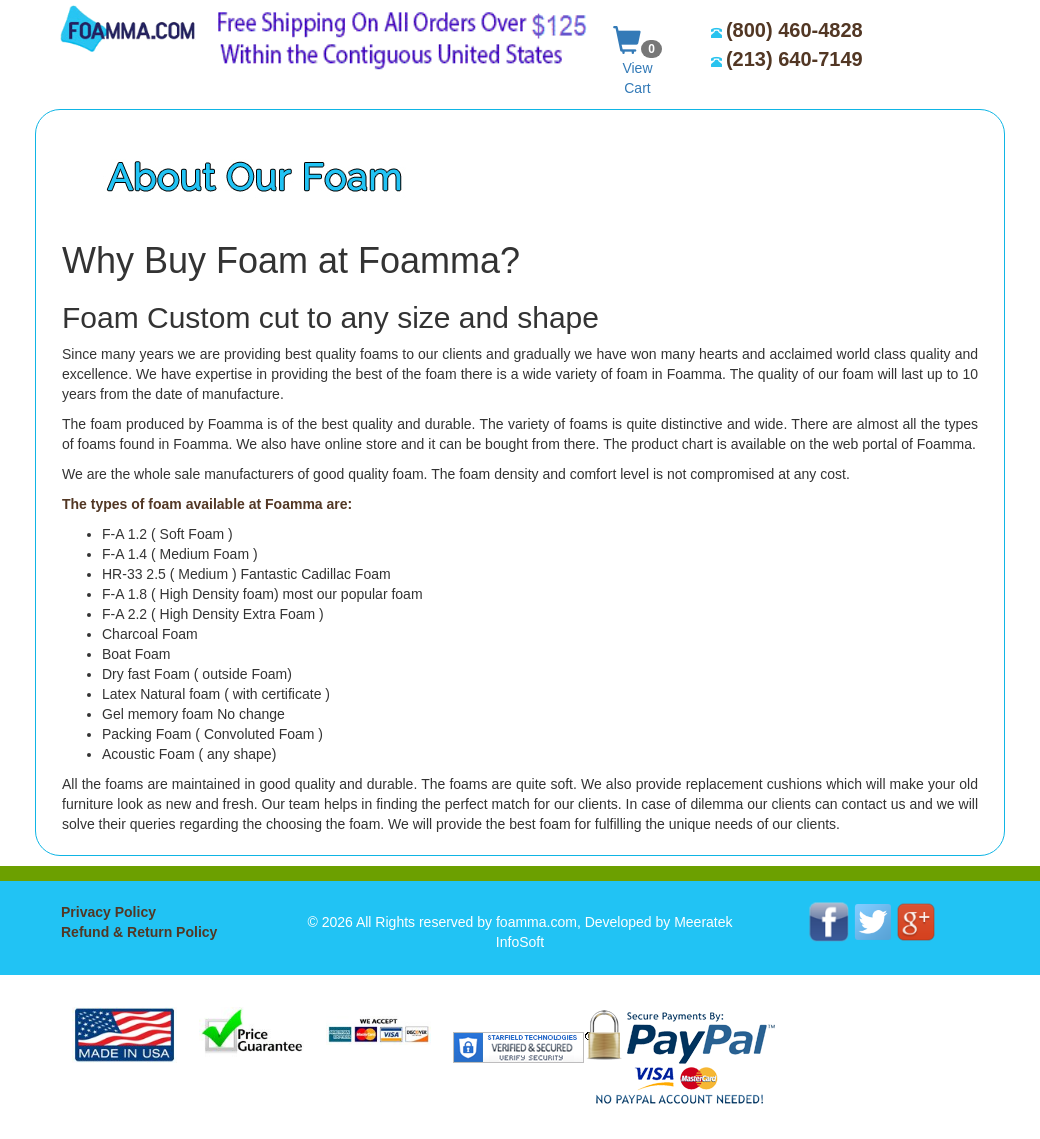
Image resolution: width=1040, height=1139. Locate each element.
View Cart (637, 56)
